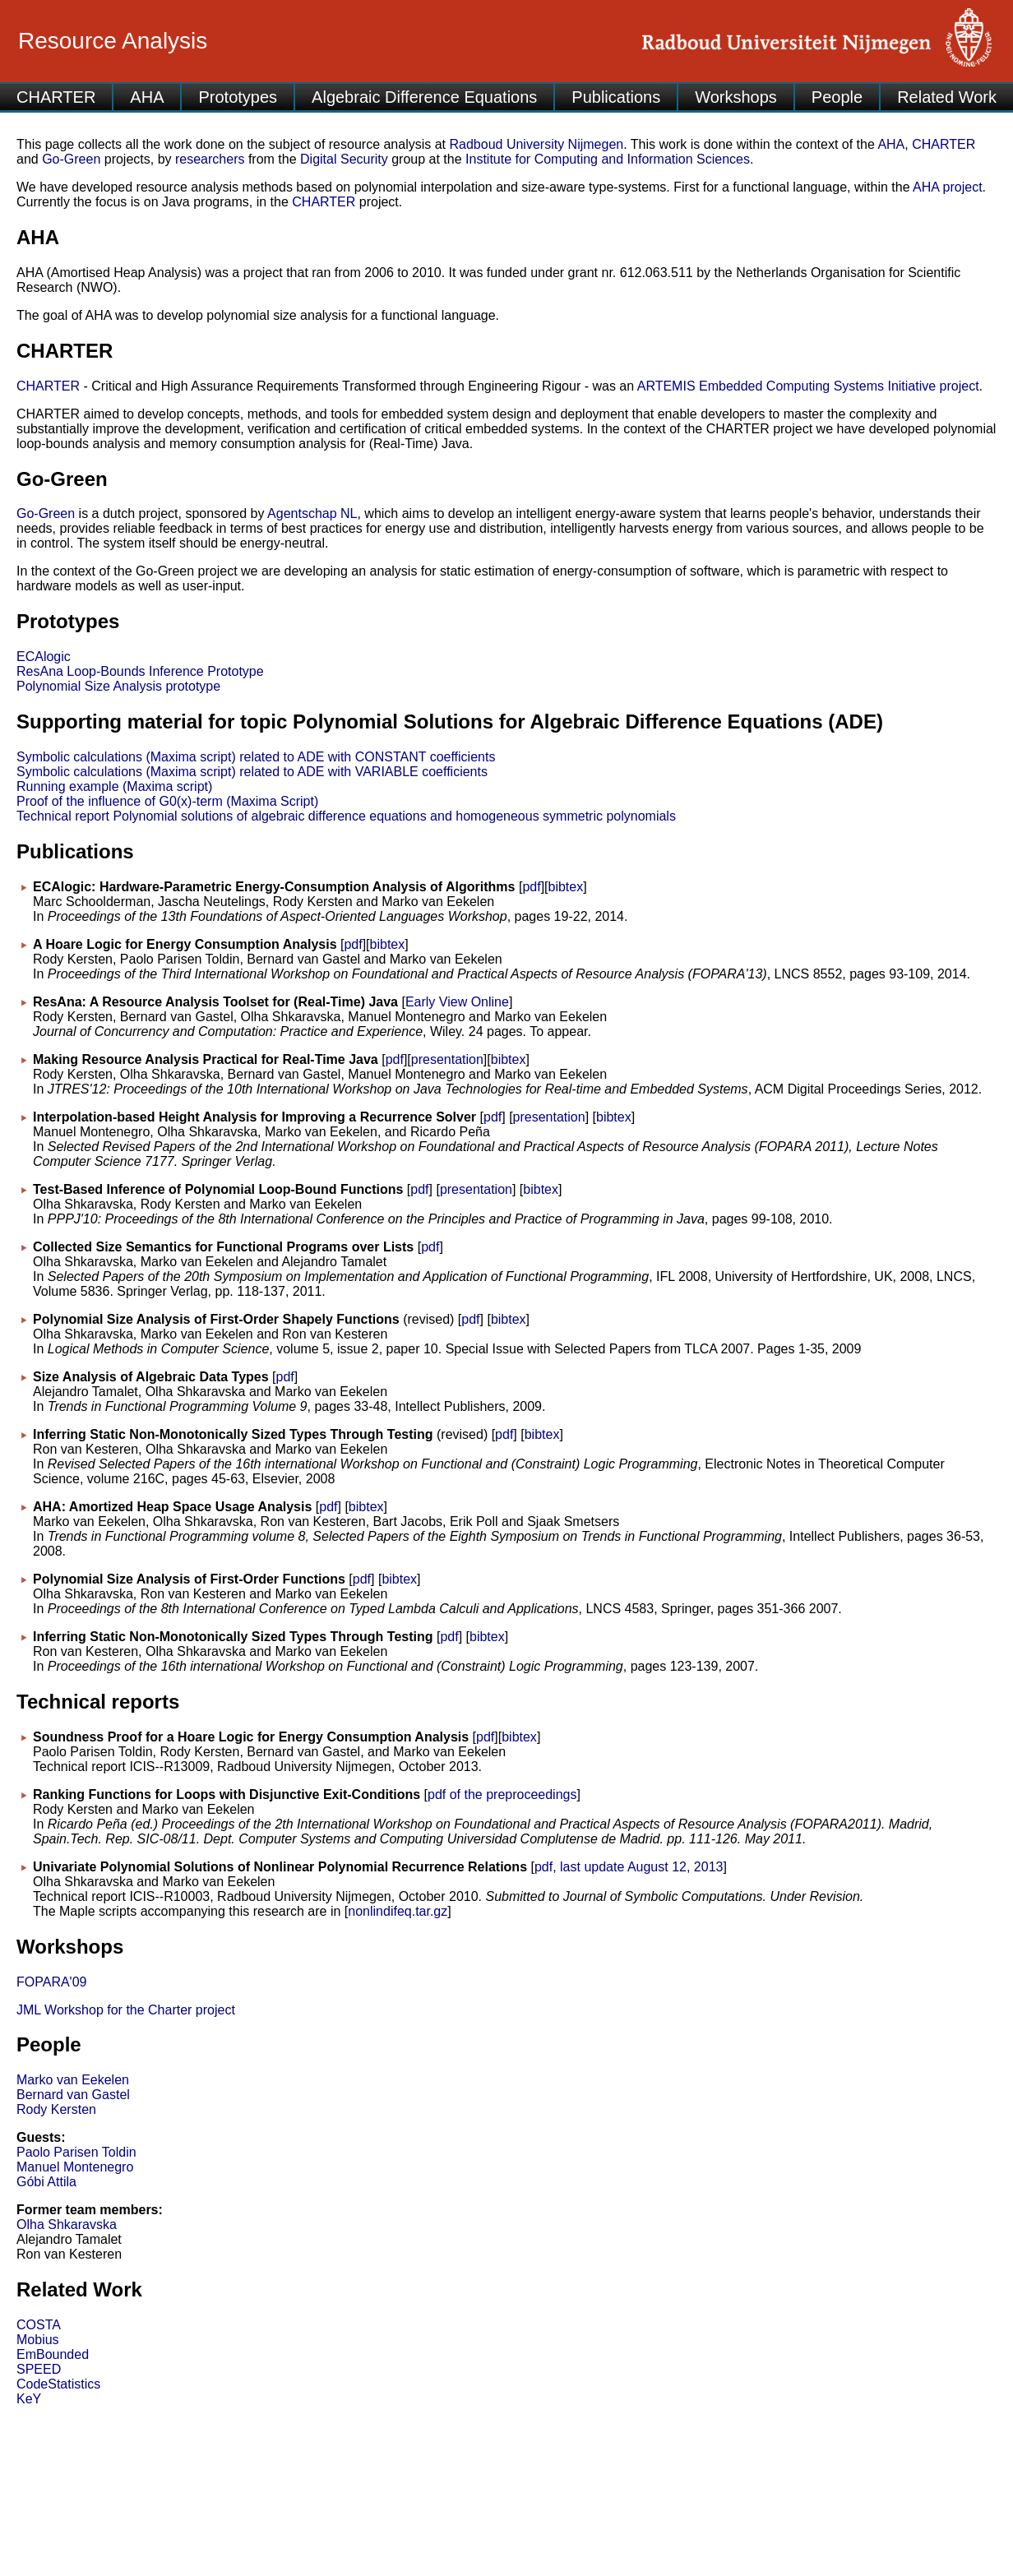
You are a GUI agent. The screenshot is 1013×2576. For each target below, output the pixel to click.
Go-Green (71, 159)
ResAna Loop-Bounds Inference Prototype (140, 671)
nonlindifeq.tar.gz (397, 1911)
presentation (447, 1059)
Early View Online (457, 1002)
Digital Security (344, 159)
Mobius (37, 2340)
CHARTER (55, 97)
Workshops (736, 97)
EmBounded (52, 2354)
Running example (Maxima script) (114, 786)
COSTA (38, 2325)
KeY (28, 2399)
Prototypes (237, 97)
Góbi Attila (46, 2182)
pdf (531, 887)
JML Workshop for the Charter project (125, 2010)
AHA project (947, 187)
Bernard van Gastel (73, 2095)
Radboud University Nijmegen (537, 144)
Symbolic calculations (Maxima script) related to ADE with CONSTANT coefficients (255, 757)
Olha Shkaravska (66, 2224)
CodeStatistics (58, 2384)
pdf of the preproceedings (502, 1794)
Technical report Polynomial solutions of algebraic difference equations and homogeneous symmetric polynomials (346, 816)
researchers (209, 159)
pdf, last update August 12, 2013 (629, 1867)
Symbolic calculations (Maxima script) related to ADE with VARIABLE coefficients (252, 772)
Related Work (947, 97)
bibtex (566, 887)
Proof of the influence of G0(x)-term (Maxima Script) (167, 801)
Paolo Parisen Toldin (76, 2152)
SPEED (38, 2369)
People (837, 97)
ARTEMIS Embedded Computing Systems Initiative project (808, 386)
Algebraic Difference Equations (424, 97)
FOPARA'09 (51, 1982)
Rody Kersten (56, 2109)
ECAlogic (43, 657)
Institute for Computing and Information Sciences (607, 159)
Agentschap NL (312, 513)
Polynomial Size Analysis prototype (118, 686)
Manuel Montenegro (74, 2167)
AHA (147, 97)
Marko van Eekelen (72, 2080)
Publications (615, 97)
